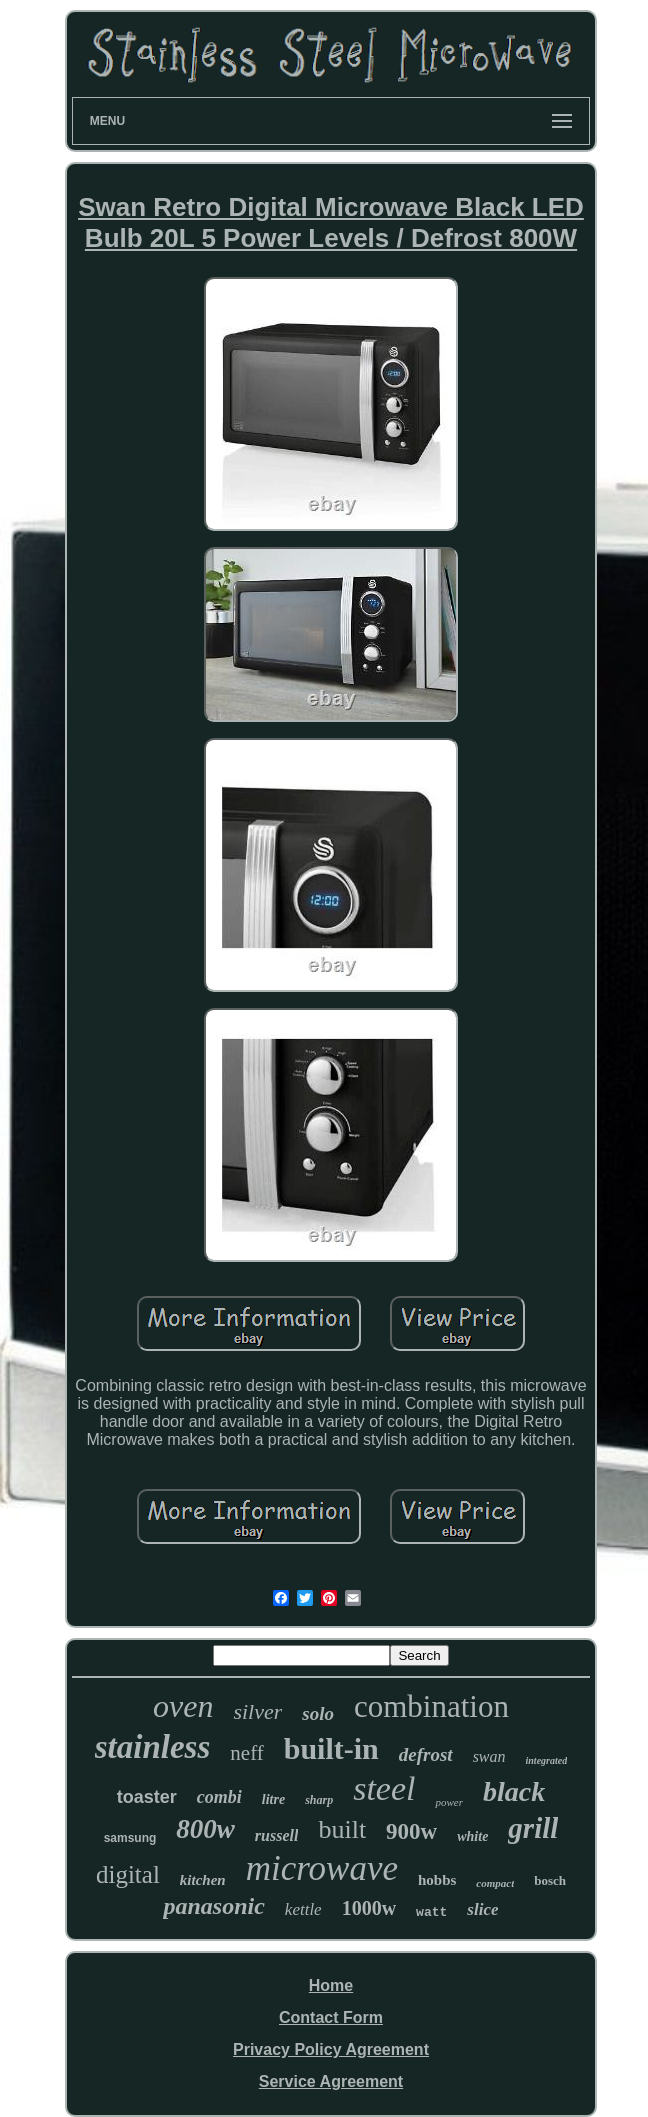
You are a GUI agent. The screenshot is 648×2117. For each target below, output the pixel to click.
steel (384, 1788)
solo (318, 1713)
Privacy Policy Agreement (331, 2049)
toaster (147, 1797)
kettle (303, 1909)
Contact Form (331, 2017)
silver (257, 1711)
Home (331, 1985)
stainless (153, 1747)
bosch (550, 1880)
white (472, 1836)
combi (219, 1797)
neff (246, 1753)
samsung (130, 1838)
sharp (319, 1800)
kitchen (203, 1880)
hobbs (437, 1880)
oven (183, 1706)
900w (411, 1831)
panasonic (213, 1906)
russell (277, 1835)
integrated (547, 1760)
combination (431, 1706)
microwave (322, 1868)
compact (495, 1883)
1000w (369, 1908)
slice (482, 1909)
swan (489, 1756)
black (514, 1791)
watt (431, 1912)
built (342, 1829)
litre (273, 1799)
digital (128, 1874)
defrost (426, 1754)
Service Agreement (331, 2081)
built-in (331, 1748)
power (449, 1802)
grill (533, 1828)
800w (205, 1829)
